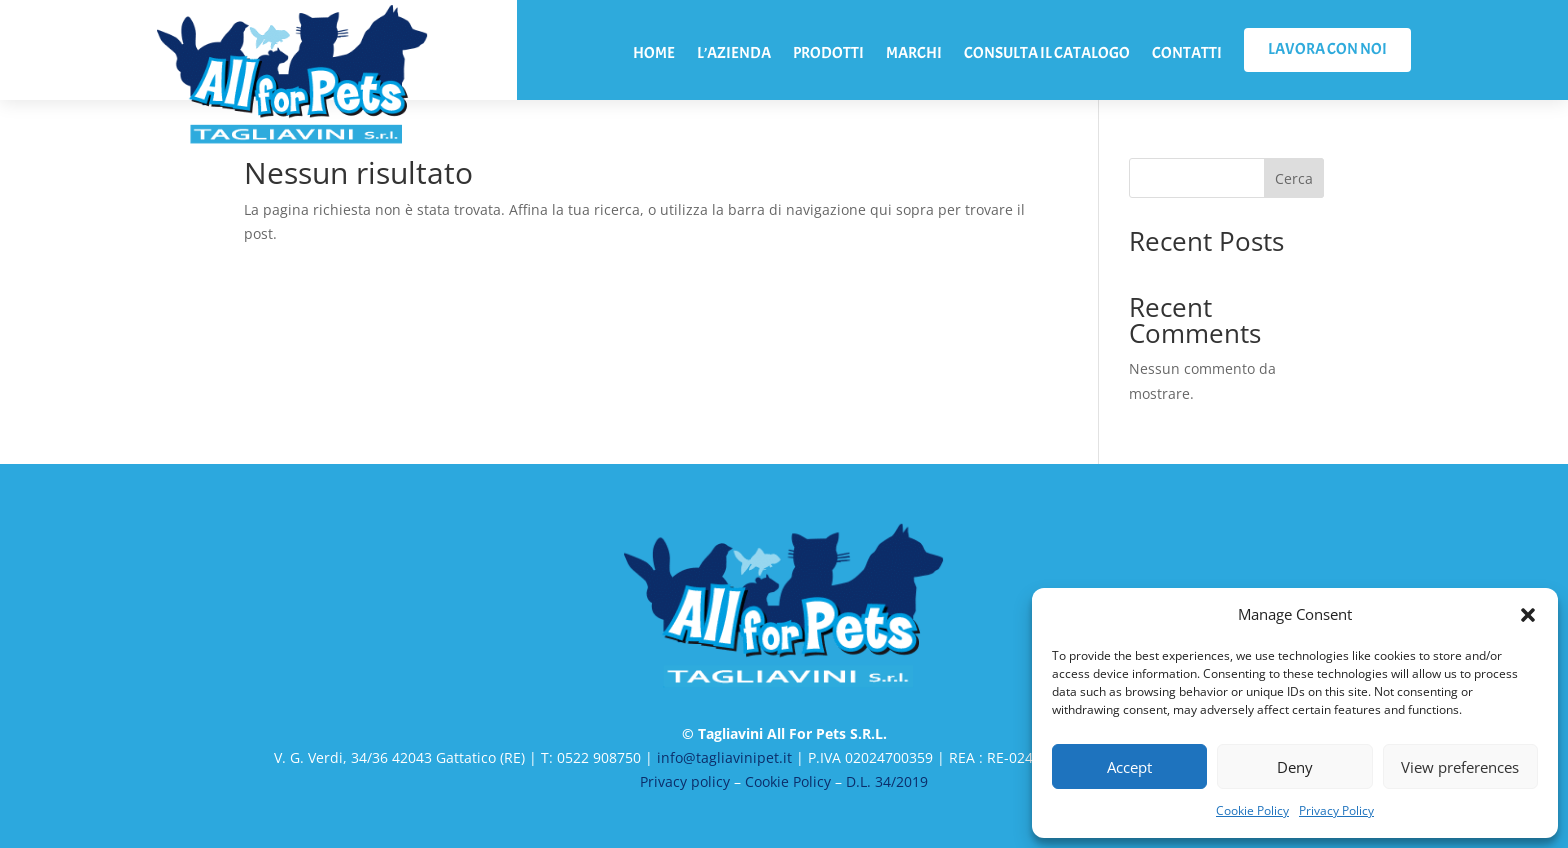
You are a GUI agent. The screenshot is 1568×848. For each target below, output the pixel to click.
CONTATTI (1187, 54)
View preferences (1460, 767)
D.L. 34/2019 (887, 781)
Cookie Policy (1252, 810)
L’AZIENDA (734, 54)
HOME (654, 54)
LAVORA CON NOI (1327, 49)
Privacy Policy (1336, 810)
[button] (1528, 615)
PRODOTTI (828, 54)
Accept (1129, 767)
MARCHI (914, 54)
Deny (1295, 767)
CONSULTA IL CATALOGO (1047, 54)
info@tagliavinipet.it (724, 757)
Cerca (1294, 178)
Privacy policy (685, 781)
